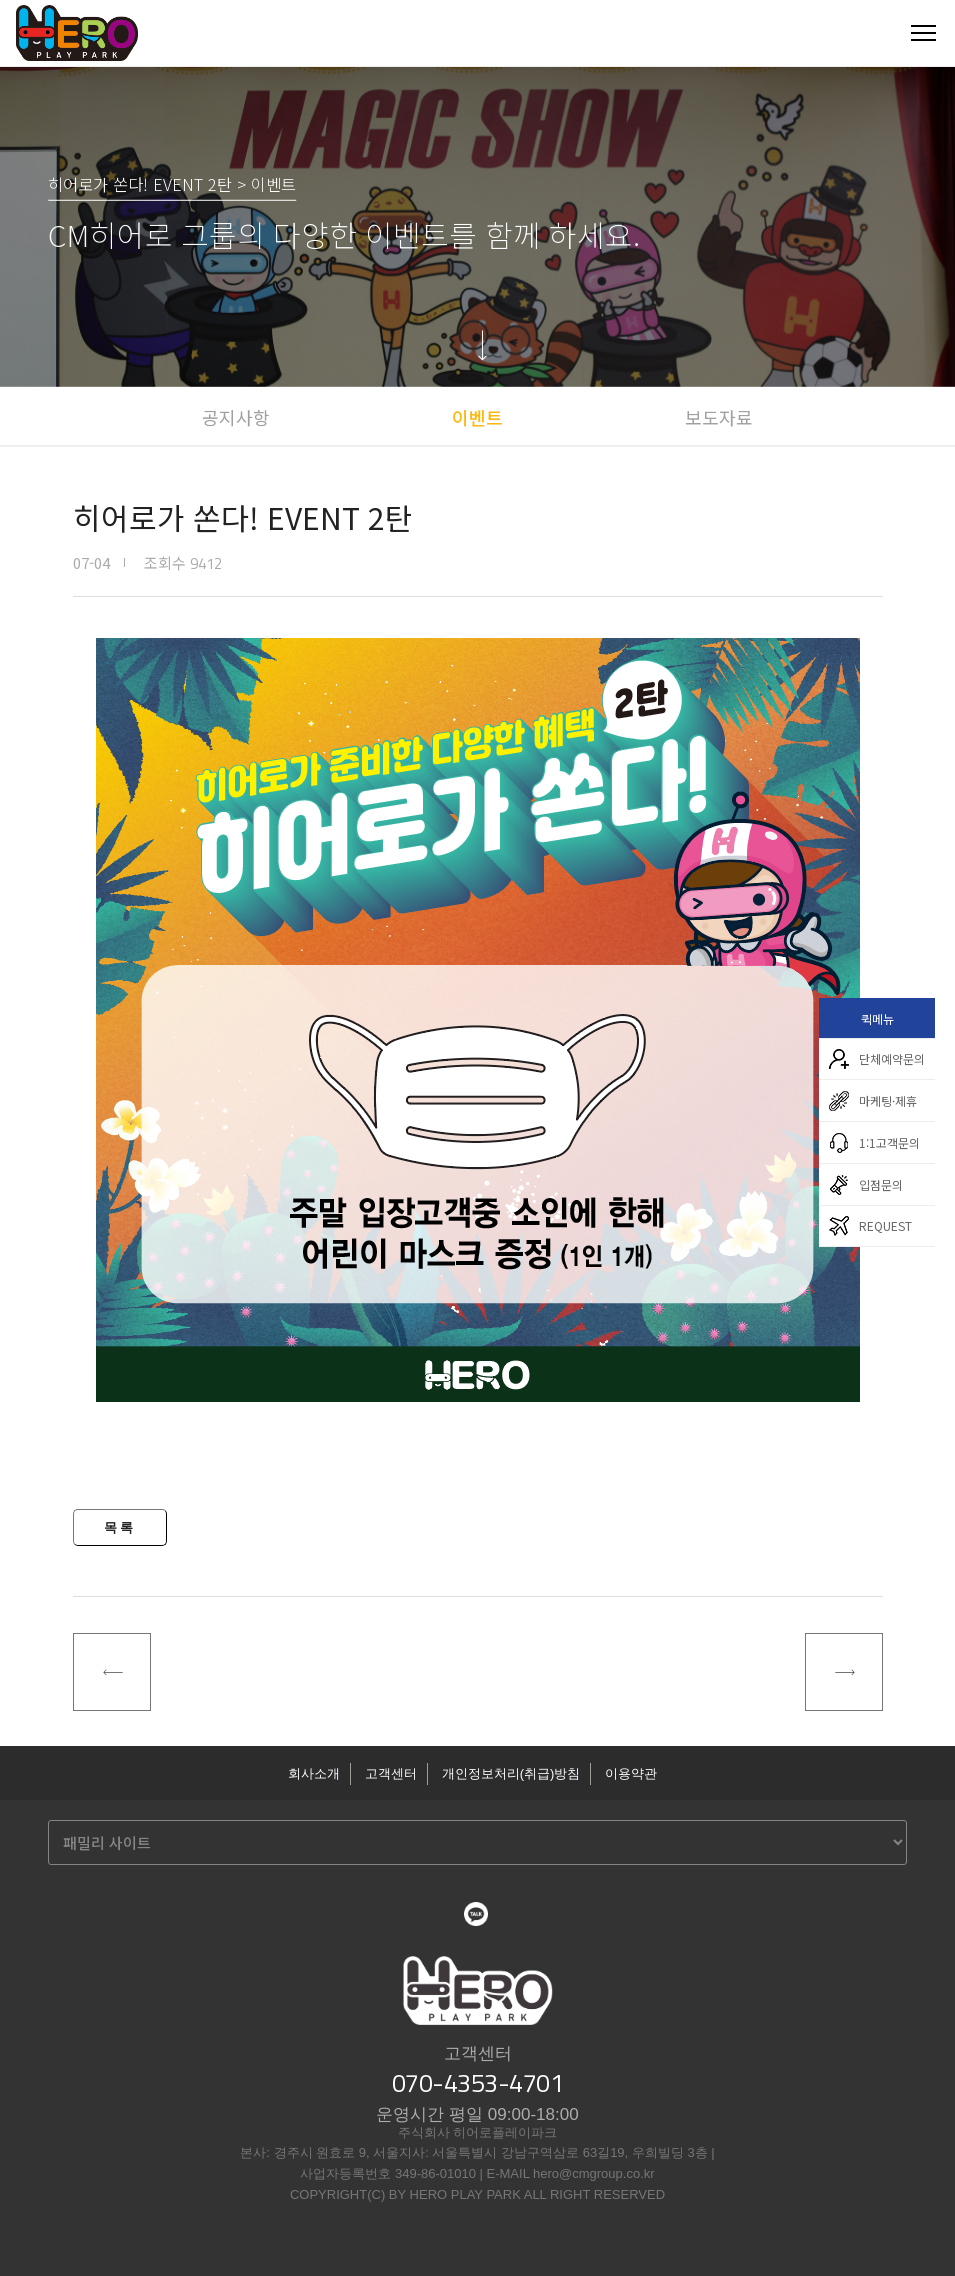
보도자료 (719, 417)
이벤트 (477, 417)
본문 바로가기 (0, 0)
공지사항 (236, 417)
